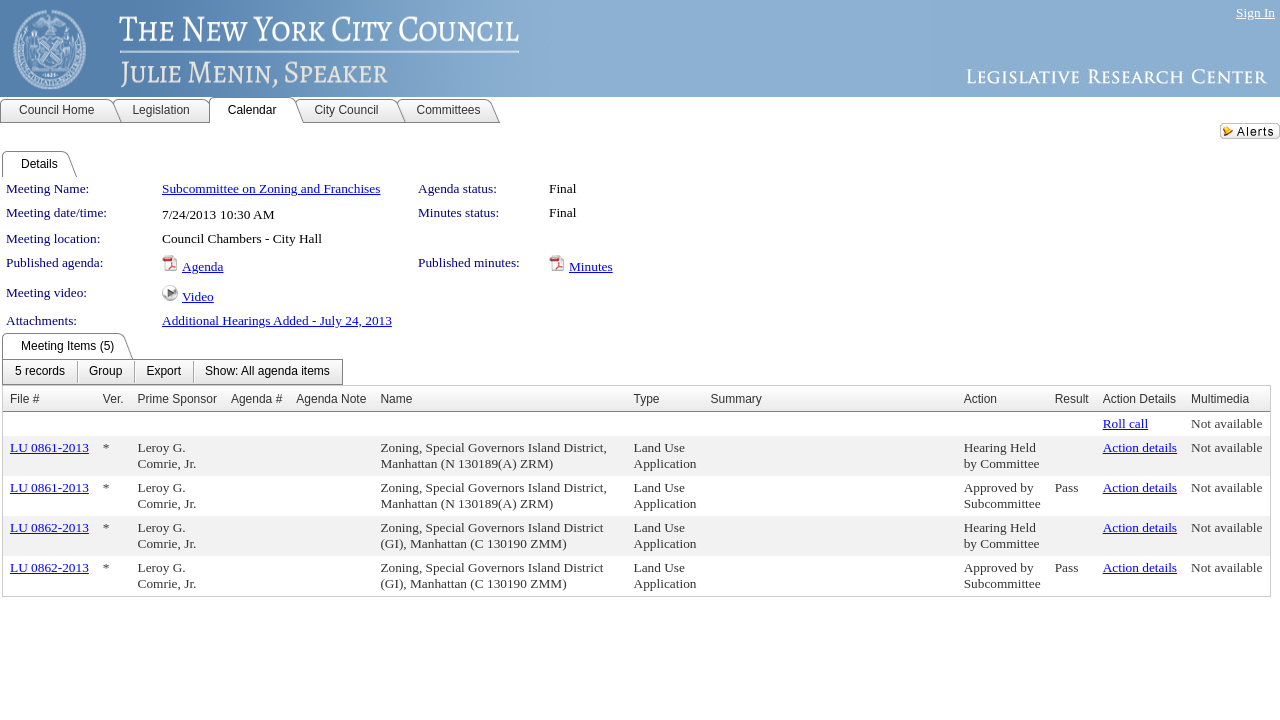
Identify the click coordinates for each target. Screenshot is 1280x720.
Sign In (1255, 12)
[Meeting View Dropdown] (267, 372)
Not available (1226, 423)
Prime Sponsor (177, 399)
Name (396, 399)
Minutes (591, 266)
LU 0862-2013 (49, 527)
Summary (735, 399)
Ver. (113, 399)
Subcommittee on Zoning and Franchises (271, 188)
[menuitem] (40, 372)
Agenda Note (331, 399)
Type (647, 399)
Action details (1140, 447)
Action (980, 399)
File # (24, 399)
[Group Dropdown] (105, 372)
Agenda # (256, 399)
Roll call (1126, 423)
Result (1072, 399)
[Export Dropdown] (163, 372)
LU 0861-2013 (49, 447)
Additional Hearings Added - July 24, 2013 (277, 320)
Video (198, 296)
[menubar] (172, 372)
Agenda (202, 266)
